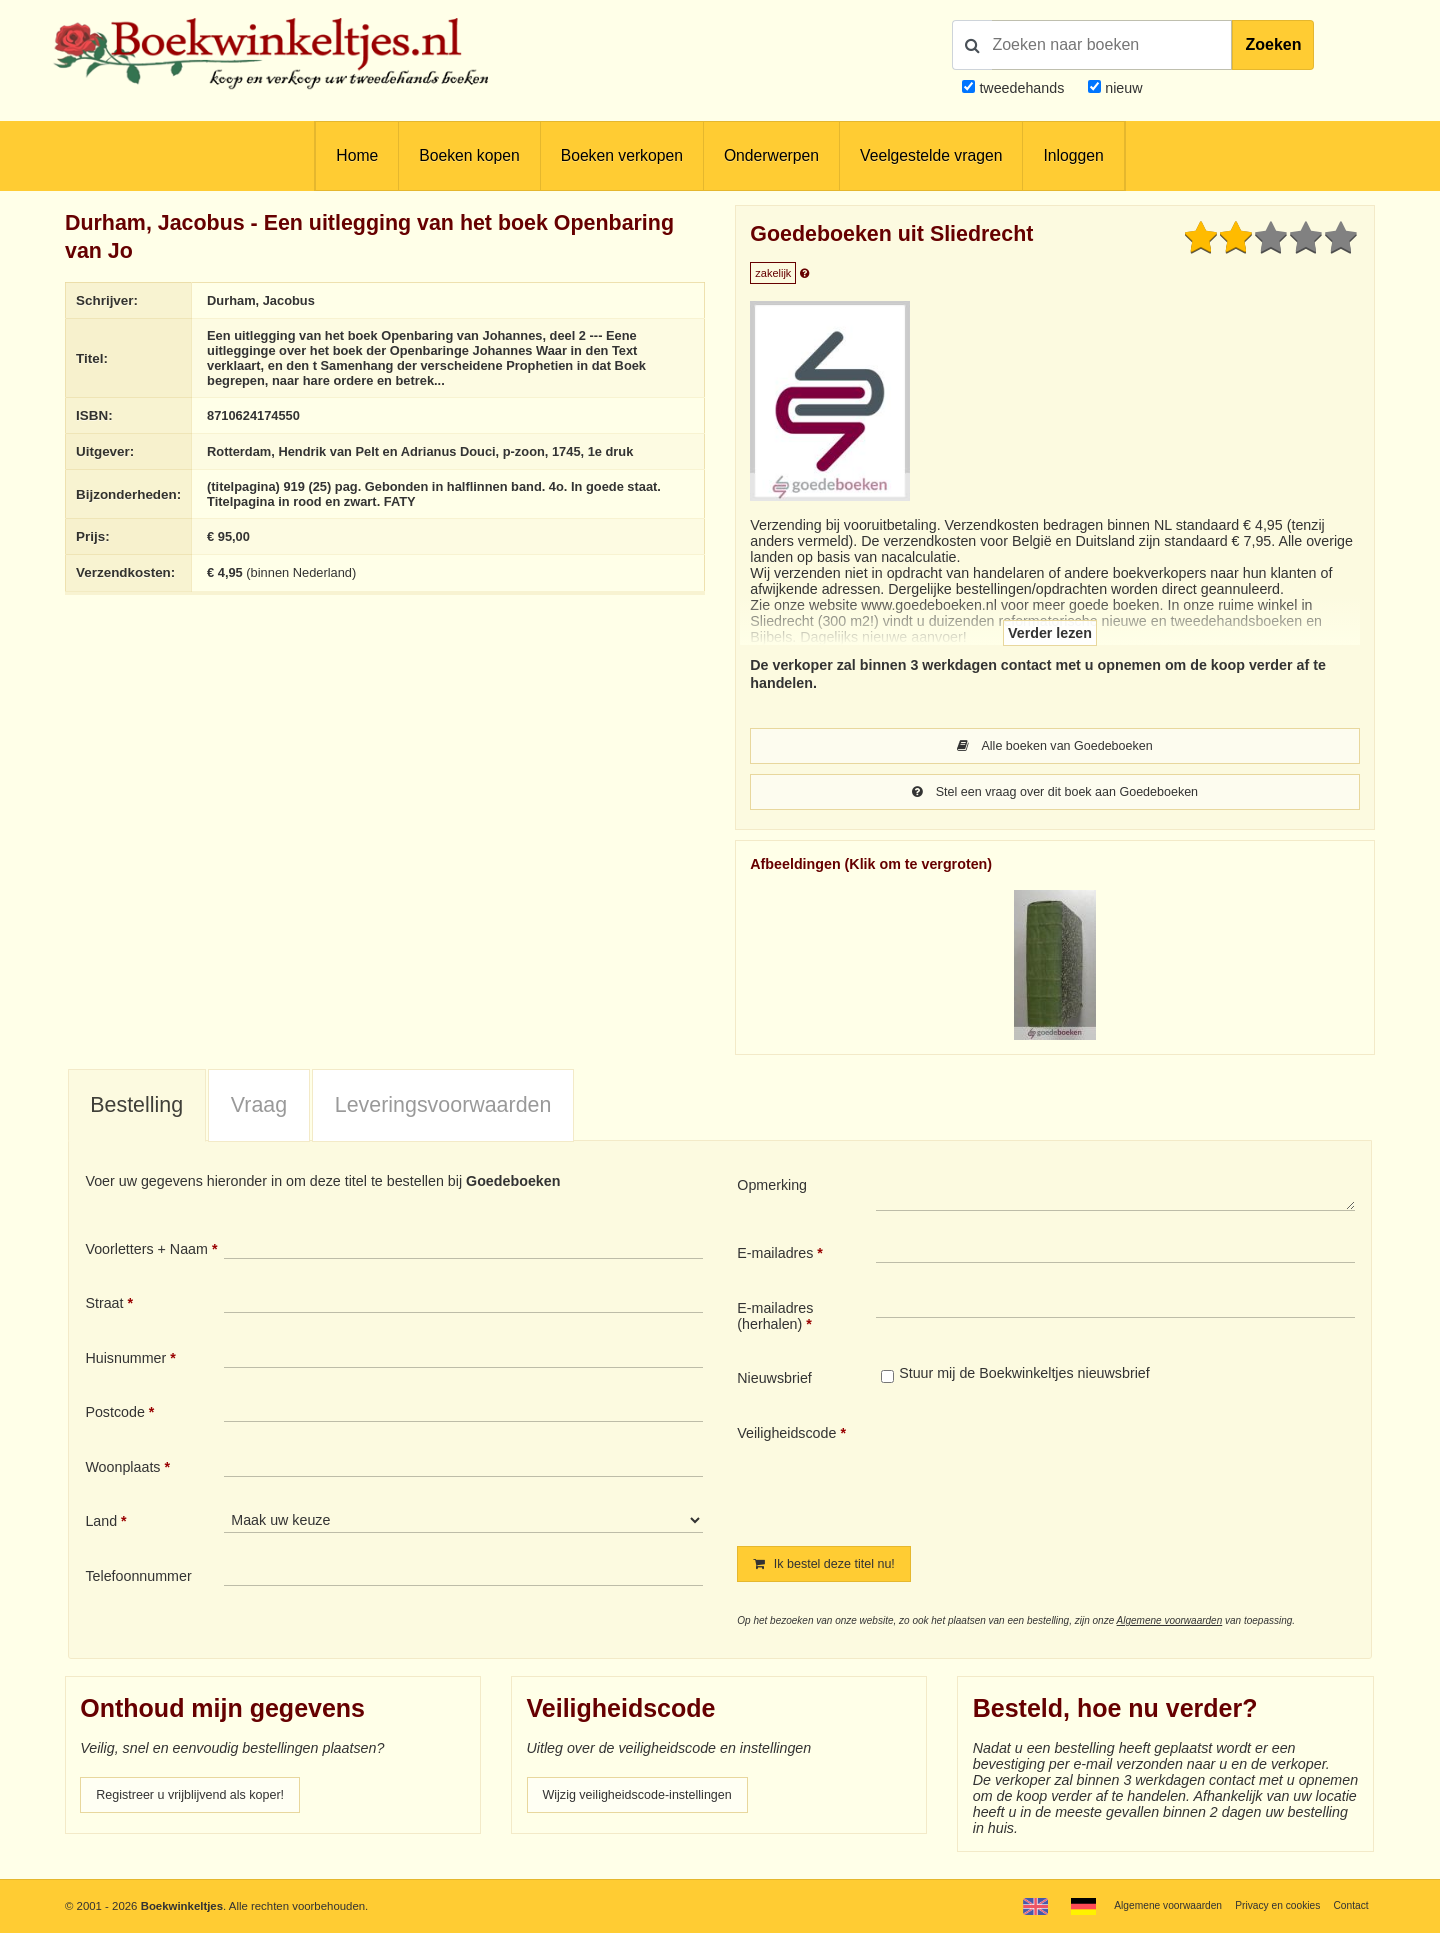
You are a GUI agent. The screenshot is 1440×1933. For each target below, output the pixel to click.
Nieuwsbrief (774, 1382)
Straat (104, 1307)
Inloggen (1073, 155)
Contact (1348, 1905)
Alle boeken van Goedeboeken (1055, 747)
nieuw (1121, 88)
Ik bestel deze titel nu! (833, 1569)
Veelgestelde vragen (931, 155)
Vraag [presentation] (259, 1109)
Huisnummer (125, 1362)
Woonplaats (122, 1471)
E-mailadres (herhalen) (775, 1320)
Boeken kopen (469, 155)
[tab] (137, 1110)
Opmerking (772, 1189)
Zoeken (1273, 44)
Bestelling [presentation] (136, 1109)
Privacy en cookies (1268, 1905)
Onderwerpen (771, 155)
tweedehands (1021, 88)
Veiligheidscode (786, 1437)
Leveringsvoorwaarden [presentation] (443, 1109)
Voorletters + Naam (146, 1253)
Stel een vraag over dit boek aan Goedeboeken (1055, 795)
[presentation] (1043, 1473)
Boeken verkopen (622, 155)
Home (357, 155)
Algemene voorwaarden (1170, 1626)
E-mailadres (775, 1257)
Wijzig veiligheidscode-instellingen (651, 1802)
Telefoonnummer (138, 1580)
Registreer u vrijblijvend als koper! (203, 1802)
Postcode (114, 1416)
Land (101, 1525)
